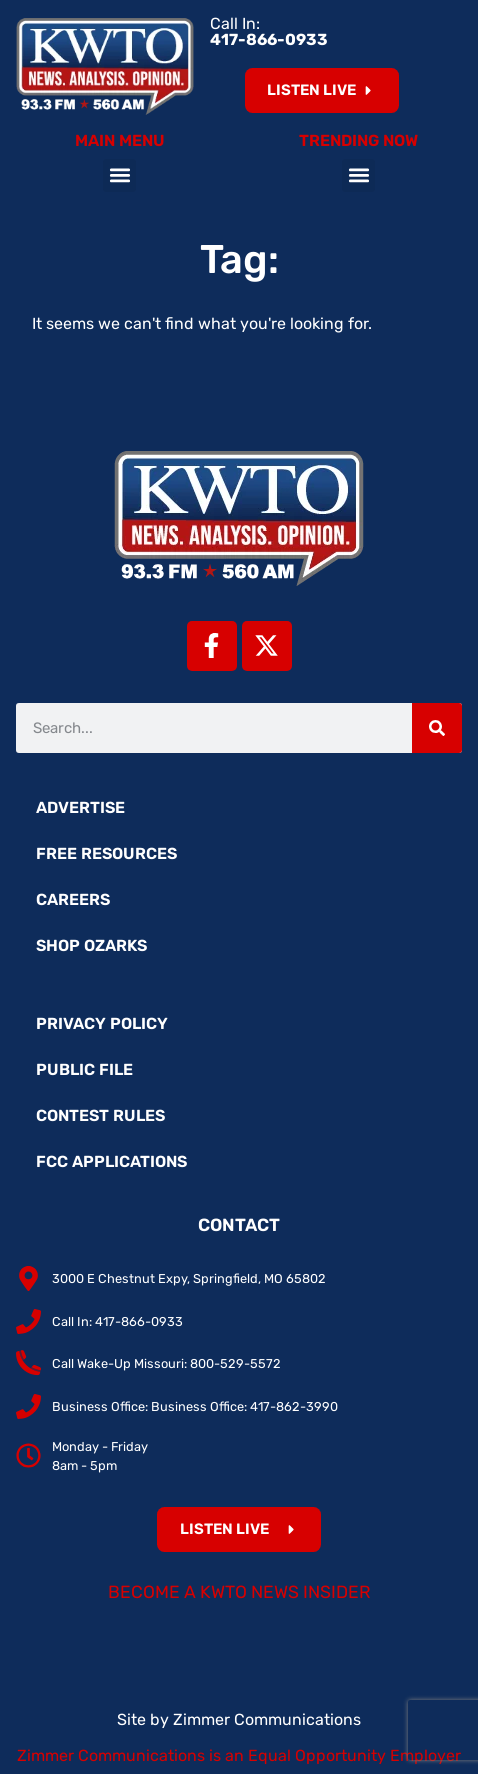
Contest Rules (100, 1115)
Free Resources (106, 853)
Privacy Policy (102, 1023)
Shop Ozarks (91, 945)
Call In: (269, 31)
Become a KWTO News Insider (239, 1592)
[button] (119, 175)
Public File (84, 1069)
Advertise (80, 807)
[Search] (437, 728)
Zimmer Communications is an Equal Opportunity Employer (239, 1755)
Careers (73, 899)
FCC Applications (111, 1161)
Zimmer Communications (267, 1719)
